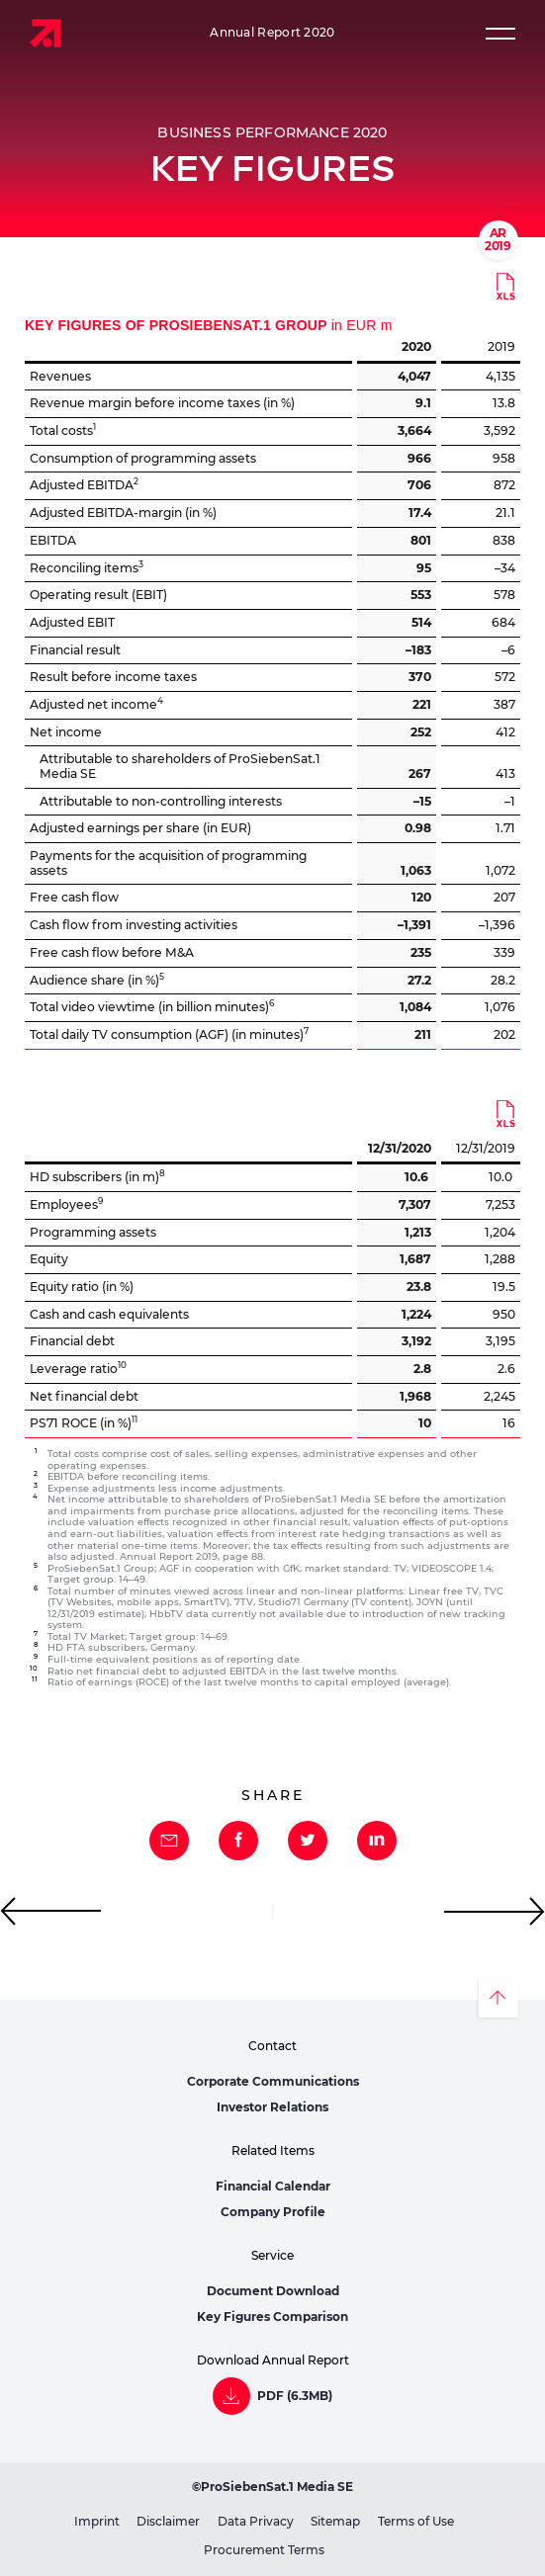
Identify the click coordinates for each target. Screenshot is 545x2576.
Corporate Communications (273, 2081)
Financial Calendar (273, 2186)
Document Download (273, 2290)
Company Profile (273, 2211)
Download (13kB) (505, 287)
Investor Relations (272, 2107)
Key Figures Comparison (272, 2316)
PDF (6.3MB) (294, 2396)
